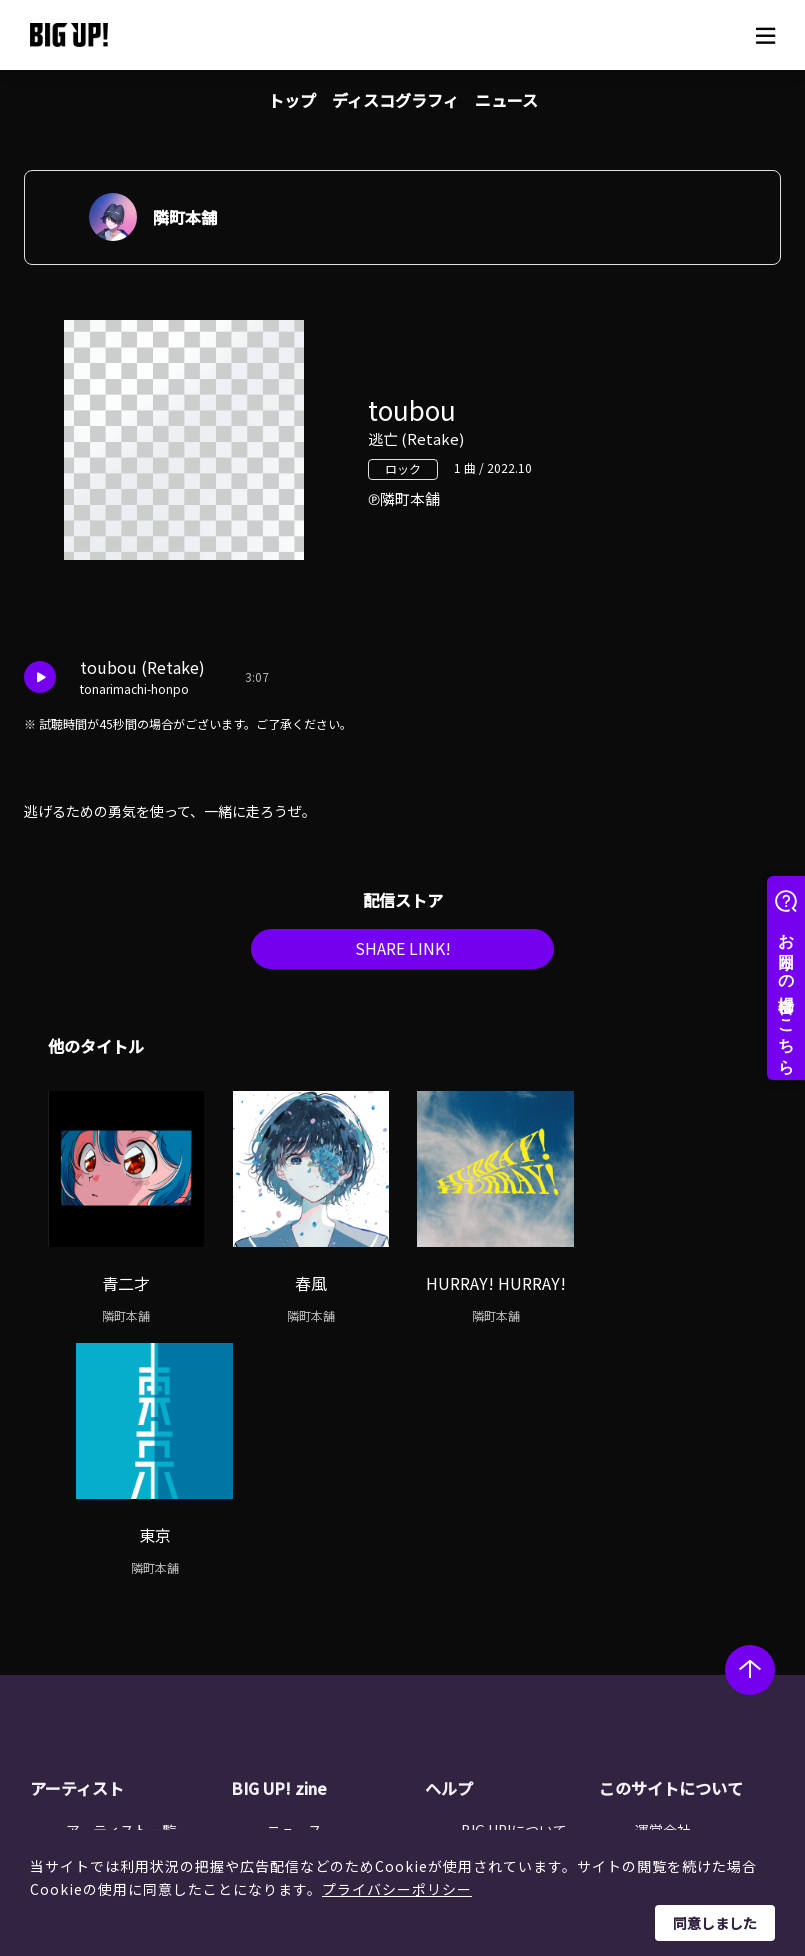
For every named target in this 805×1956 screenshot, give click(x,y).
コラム (288, 1608)
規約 (475, 1658)
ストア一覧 (496, 1608)
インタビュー (309, 1633)
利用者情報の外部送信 (705, 1658)
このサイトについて (671, 1541)
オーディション (315, 1658)
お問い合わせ (503, 1709)
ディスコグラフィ (395, 100)
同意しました (715, 1923)
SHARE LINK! (403, 954)
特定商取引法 (677, 1633)
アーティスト (77, 1541)
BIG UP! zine (279, 1541)
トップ (292, 100)
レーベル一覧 (108, 1608)
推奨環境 (489, 1684)
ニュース (506, 100)
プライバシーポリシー (397, 1889)
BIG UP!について (514, 1582)
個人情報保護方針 (691, 1608)
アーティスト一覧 (121, 1582)
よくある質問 (503, 1633)
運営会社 (663, 1582)
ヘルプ (449, 1541)
